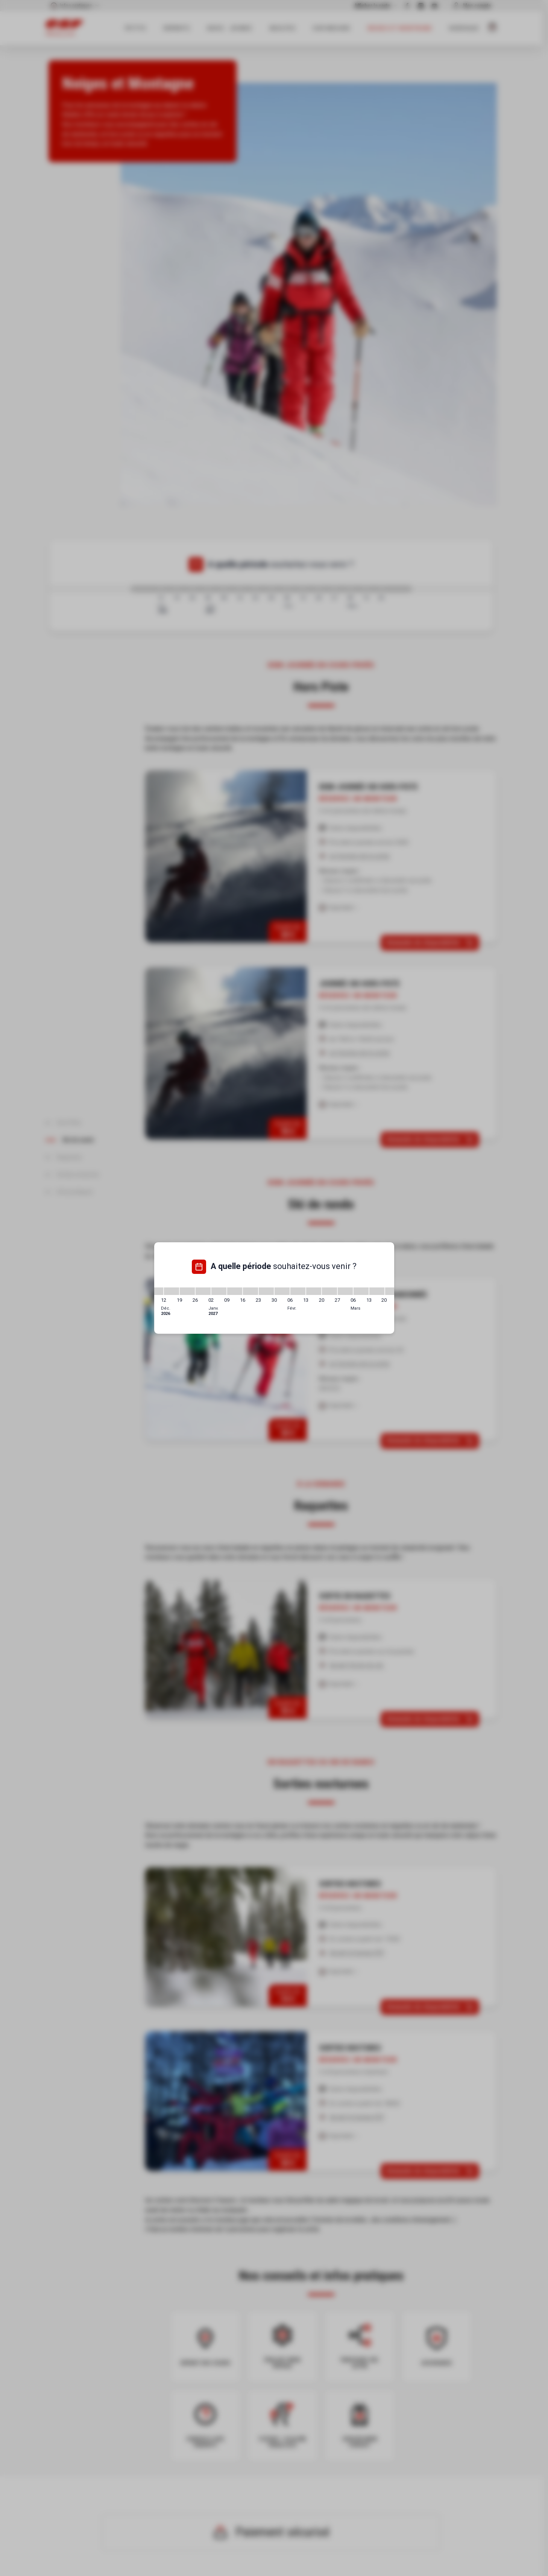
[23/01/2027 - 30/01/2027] (266, 1291)
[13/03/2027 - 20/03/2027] (376, 1291)
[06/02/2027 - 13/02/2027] (297, 1291)
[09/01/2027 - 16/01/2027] (234, 1291)
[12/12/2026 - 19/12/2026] (171, 1291)
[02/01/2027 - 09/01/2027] (218, 1291)
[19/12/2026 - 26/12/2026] (187, 1291)
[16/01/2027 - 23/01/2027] (250, 1291)
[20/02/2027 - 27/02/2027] (329, 1291)
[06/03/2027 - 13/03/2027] (361, 1291)
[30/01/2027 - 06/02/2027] (282, 1291)
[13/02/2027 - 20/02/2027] (313, 1291)
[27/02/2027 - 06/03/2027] (345, 1291)
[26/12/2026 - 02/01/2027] (203, 1291)
